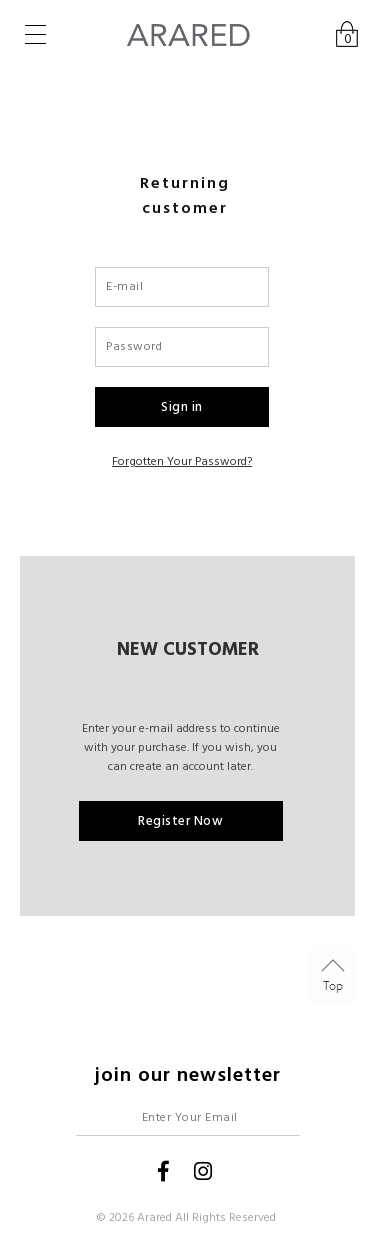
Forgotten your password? (182, 461)
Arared (154, 1217)
